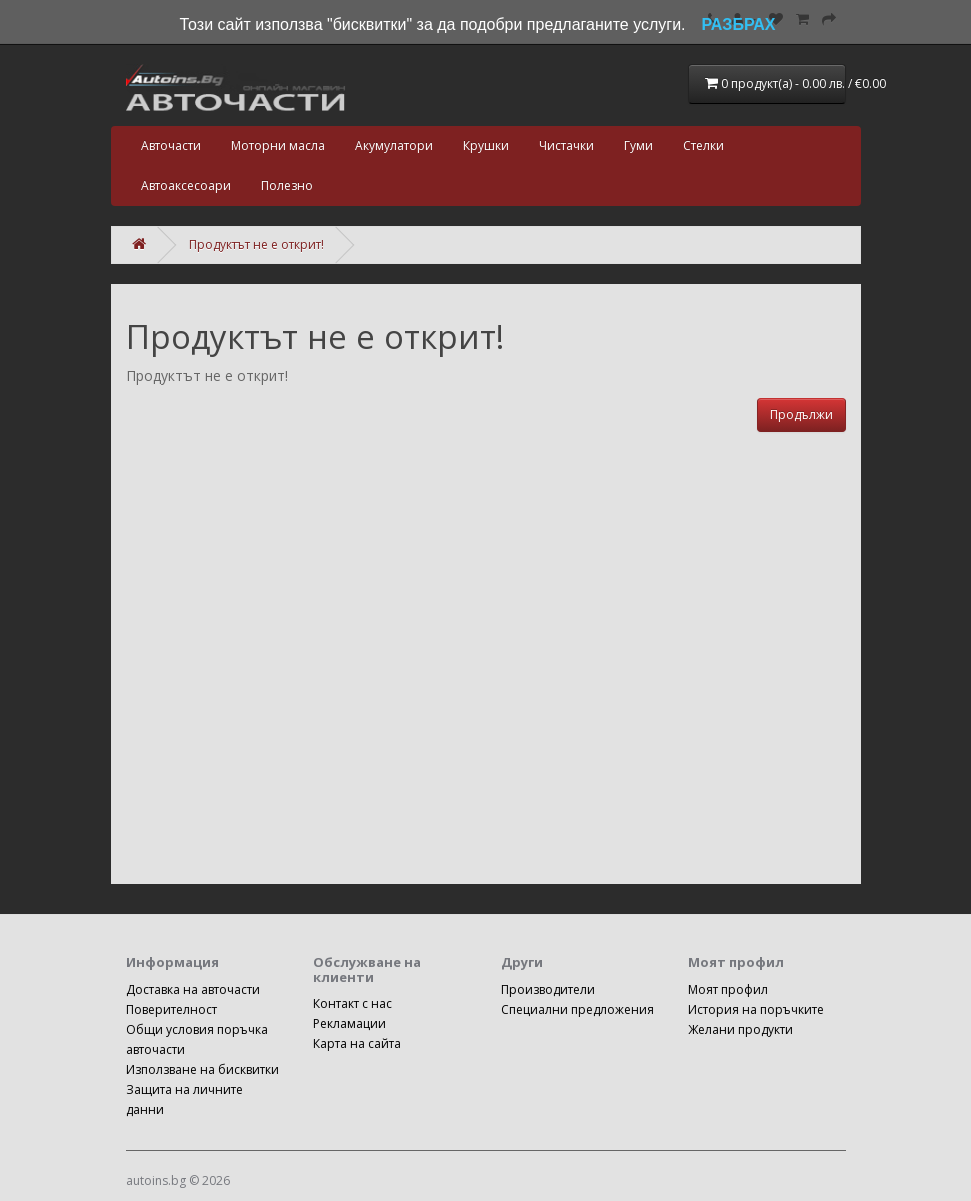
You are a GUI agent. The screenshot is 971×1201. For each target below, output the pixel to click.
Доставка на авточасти (193, 989)
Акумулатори (394, 145)
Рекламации (349, 1023)
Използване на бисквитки (202, 1069)
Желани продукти (740, 1029)
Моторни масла (278, 145)
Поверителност (171, 1009)
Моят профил (728, 989)
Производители (548, 989)
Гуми (638, 145)
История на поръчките (756, 1009)
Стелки (703, 145)
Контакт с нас (352, 1003)
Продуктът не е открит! (256, 244)
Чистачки (566, 145)
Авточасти (171, 145)
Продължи (801, 414)
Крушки (486, 145)
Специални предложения (577, 1009)
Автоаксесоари (186, 185)
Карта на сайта (357, 1043)
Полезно (287, 185)
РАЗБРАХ (739, 24)
